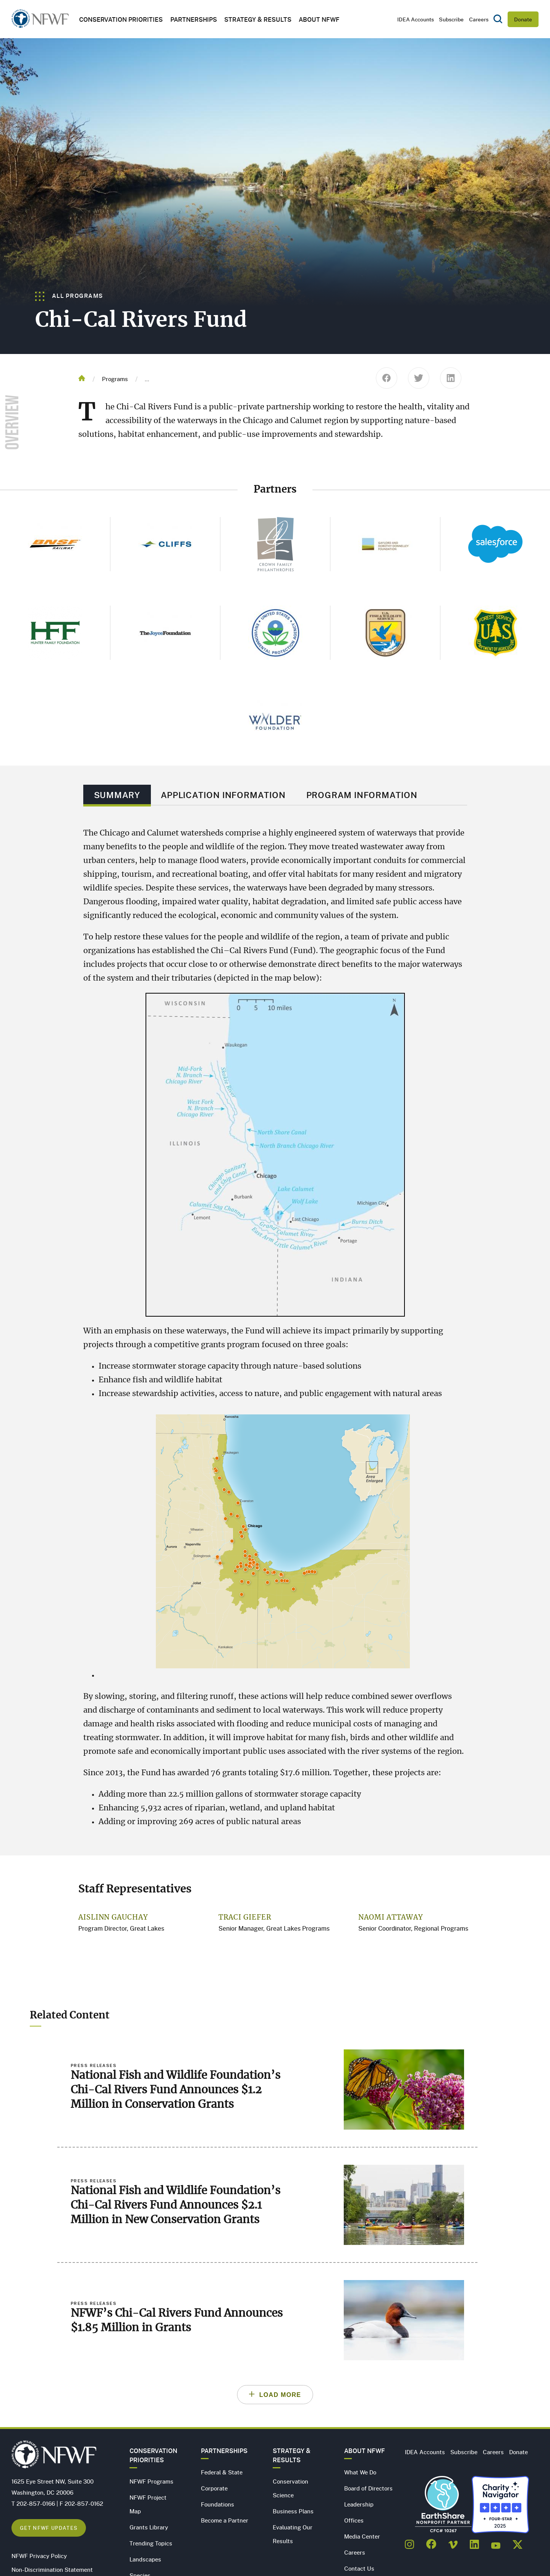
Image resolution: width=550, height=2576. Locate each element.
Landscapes (145, 2559)
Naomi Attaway (390, 1917)
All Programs (69, 295)
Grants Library (148, 2527)
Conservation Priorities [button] (121, 19)
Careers (479, 19)
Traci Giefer (245, 1917)
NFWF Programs (151, 2481)
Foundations (217, 2504)
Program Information (361, 795)
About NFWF (364, 2450)
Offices (354, 2520)
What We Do (360, 2472)
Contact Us (359, 2568)
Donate (523, 19)
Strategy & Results (257, 19)
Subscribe (451, 19)
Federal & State (222, 2472)
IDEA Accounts (415, 19)
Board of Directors (368, 2488)
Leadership (359, 2504)
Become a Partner (224, 2520)
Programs (115, 379)
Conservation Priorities (153, 2455)
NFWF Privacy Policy (39, 2556)
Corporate (214, 2488)
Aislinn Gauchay (113, 1917)
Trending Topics (150, 2543)
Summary (117, 795)
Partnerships (193, 19)
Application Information (223, 795)
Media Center (362, 2536)
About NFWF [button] (319, 19)
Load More (280, 2395)
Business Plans (293, 2511)
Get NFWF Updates (49, 2527)
